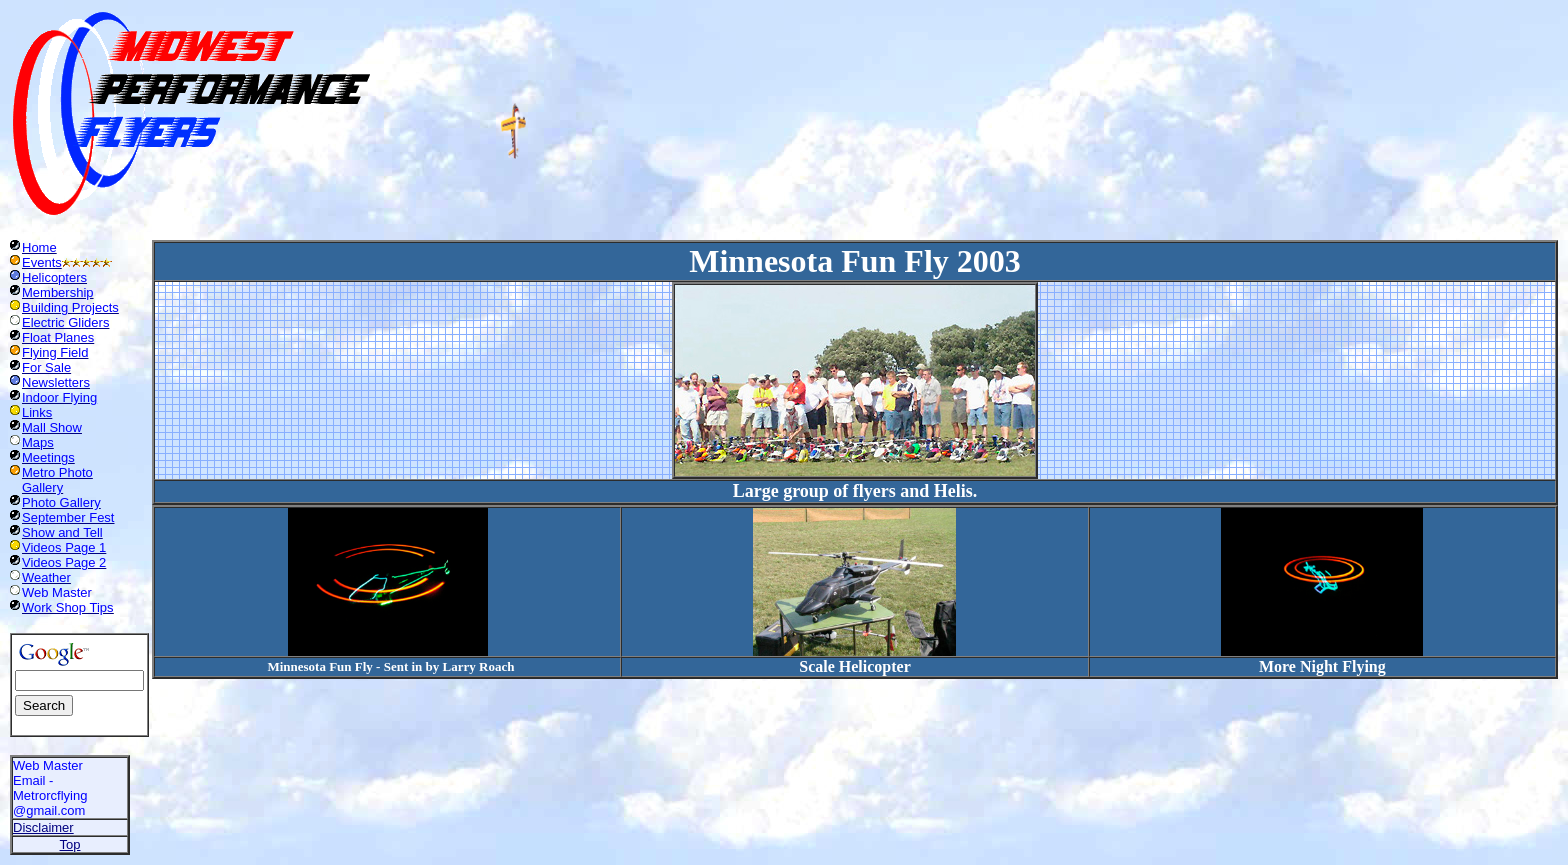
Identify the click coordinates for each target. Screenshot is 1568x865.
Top (70, 844)
